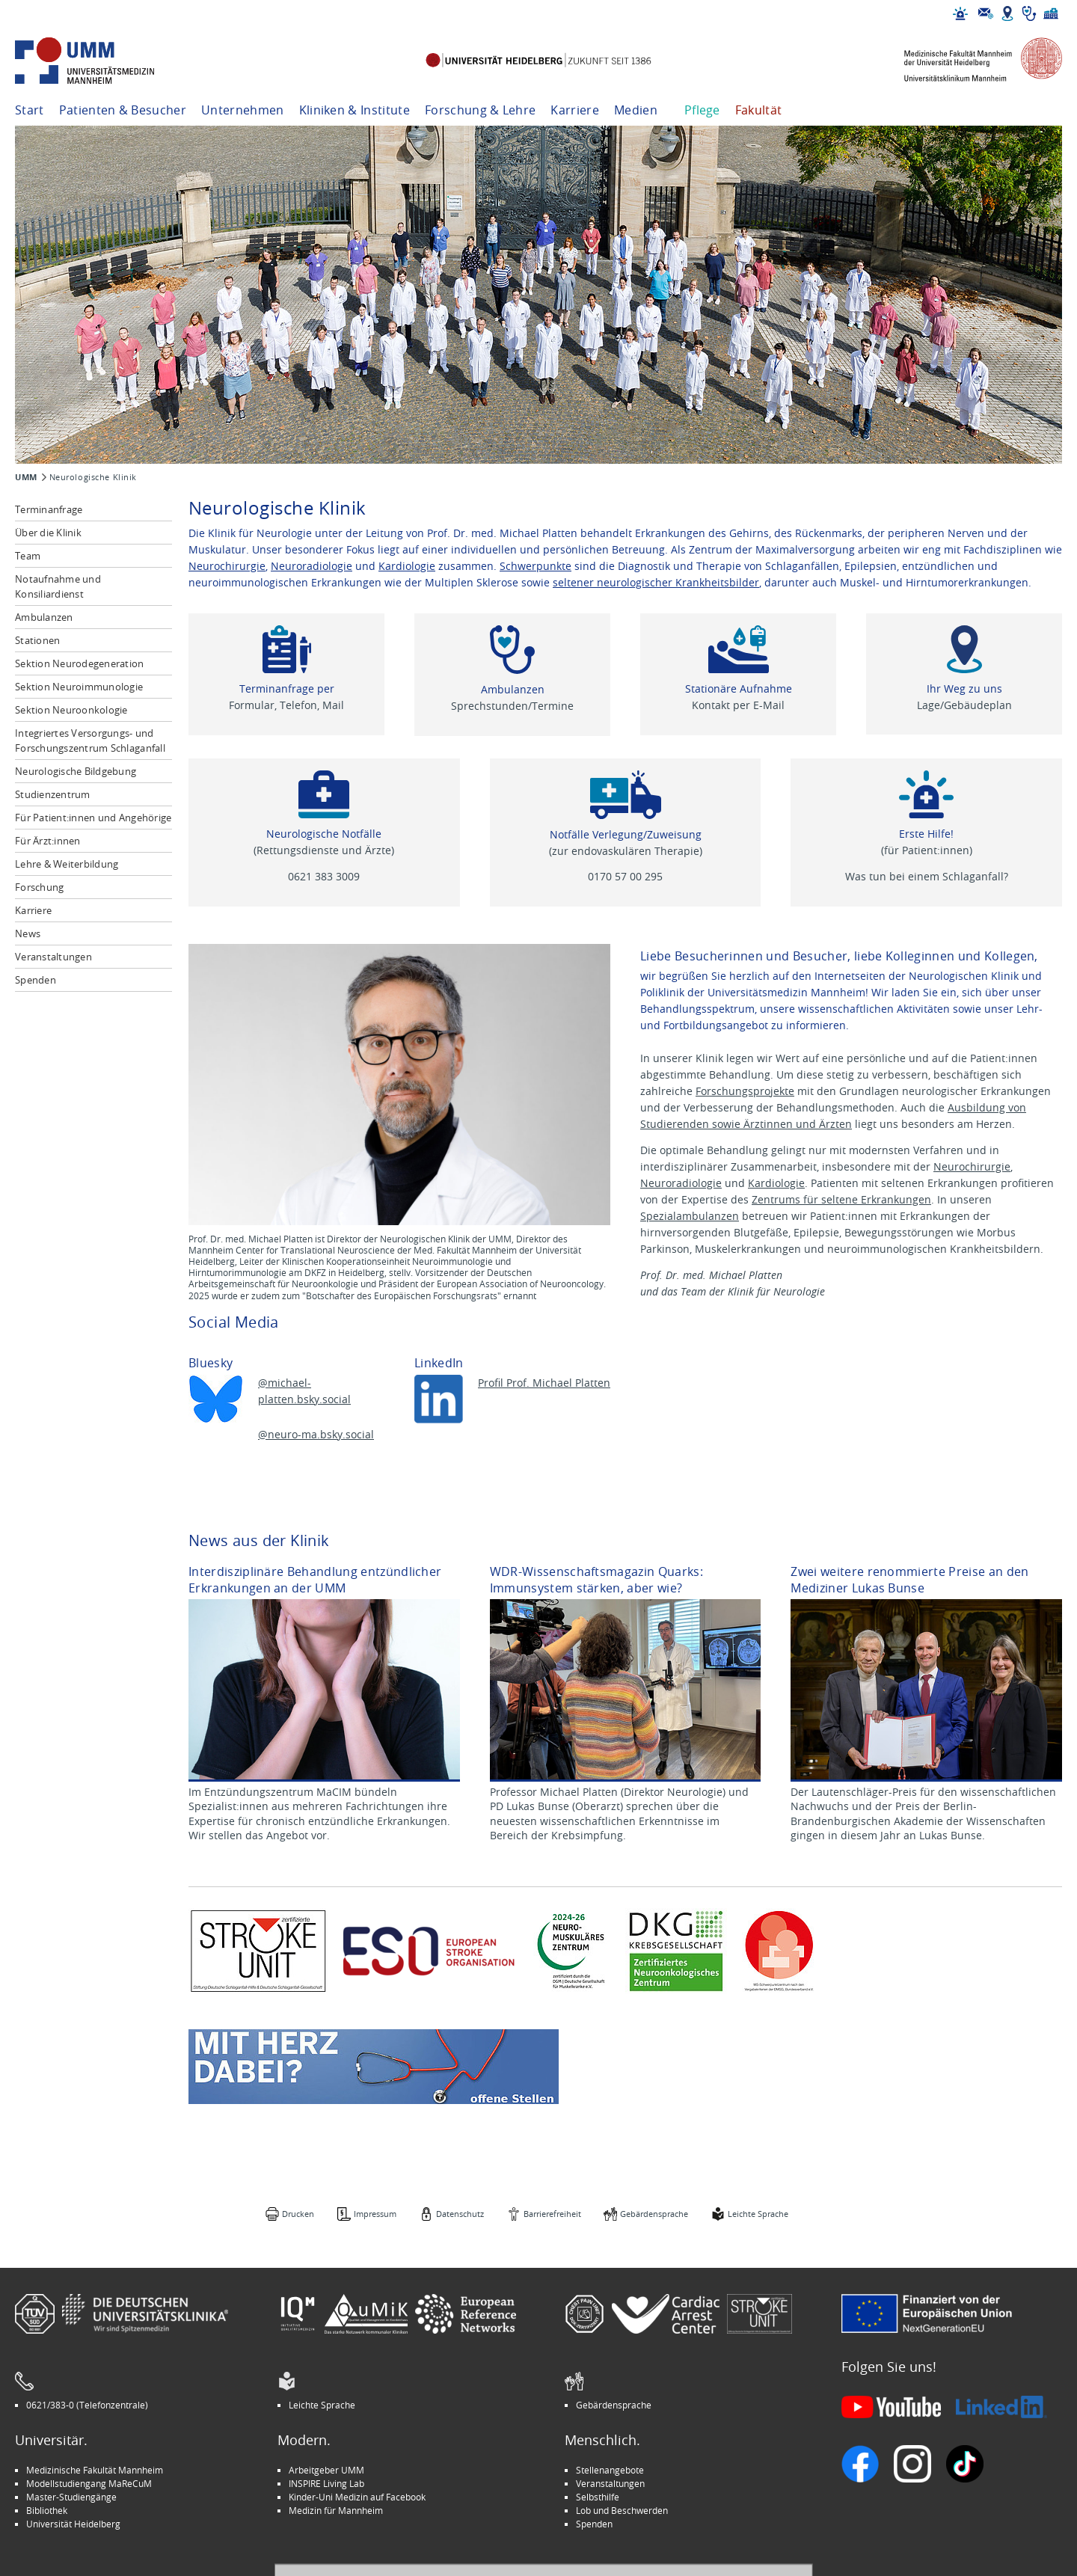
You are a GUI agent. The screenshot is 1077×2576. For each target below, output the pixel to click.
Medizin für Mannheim (336, 2510)
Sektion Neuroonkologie (71, 710)
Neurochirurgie (227, 566)
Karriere (574, 110)
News (27, 933)
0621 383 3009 (324, 876)
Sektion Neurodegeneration (79, 663)
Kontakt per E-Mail (738, 705)
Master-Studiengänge (71, 2497)
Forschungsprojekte (745, 1091)
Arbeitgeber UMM (326, 2470)
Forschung (39, 887)
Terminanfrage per (286, 688)
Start (29, 110)
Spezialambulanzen (689, 1216)
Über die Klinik (48, 532)
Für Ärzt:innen (48, 840)
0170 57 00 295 (625, 876)
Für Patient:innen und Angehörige (93, 817)
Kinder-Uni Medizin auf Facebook (357, 2497)
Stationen (37, 640)
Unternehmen (242, 110)
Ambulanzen (44, 617)
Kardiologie (406, 566)
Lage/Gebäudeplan (964, 705)
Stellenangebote (610, 2470)
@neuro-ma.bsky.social (316, 1434)
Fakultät (758, 110)
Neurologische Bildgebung (75, 771)
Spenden (35, 980)
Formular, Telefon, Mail (286, 705)
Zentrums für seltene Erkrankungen (841, 1199)
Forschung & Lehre (480, 110)
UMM (26, 477)
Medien (635, 110)
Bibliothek (46, 2510)
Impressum (375, 2213)
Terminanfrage (48, 509)
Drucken (298, 2213)
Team (27, 555)
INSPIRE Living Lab (326, 2483)
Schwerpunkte (535, 566)
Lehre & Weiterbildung (66, 864)
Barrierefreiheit (552, 2213)
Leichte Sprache (758, 2213)
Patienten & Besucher (122, 110)
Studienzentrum (52, 794)
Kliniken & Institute (354, 110)
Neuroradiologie (311, 566)
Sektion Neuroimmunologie (79, 686)
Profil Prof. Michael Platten (544, 1383)
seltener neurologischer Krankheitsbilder (656, 582)
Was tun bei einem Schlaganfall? (926, 876)
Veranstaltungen (53, 956)
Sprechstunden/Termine (512, 706)
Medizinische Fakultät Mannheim (94, 2470)
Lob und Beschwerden (622, 2510)
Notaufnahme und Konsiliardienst (58, 586)
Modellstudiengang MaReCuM (89, 2483)
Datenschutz (460, 2213)
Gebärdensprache (654, 2213)
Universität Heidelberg (73, 2524)
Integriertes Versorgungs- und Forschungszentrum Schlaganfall (90, 740)
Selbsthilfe (597, 2497)
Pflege (702, 110)
